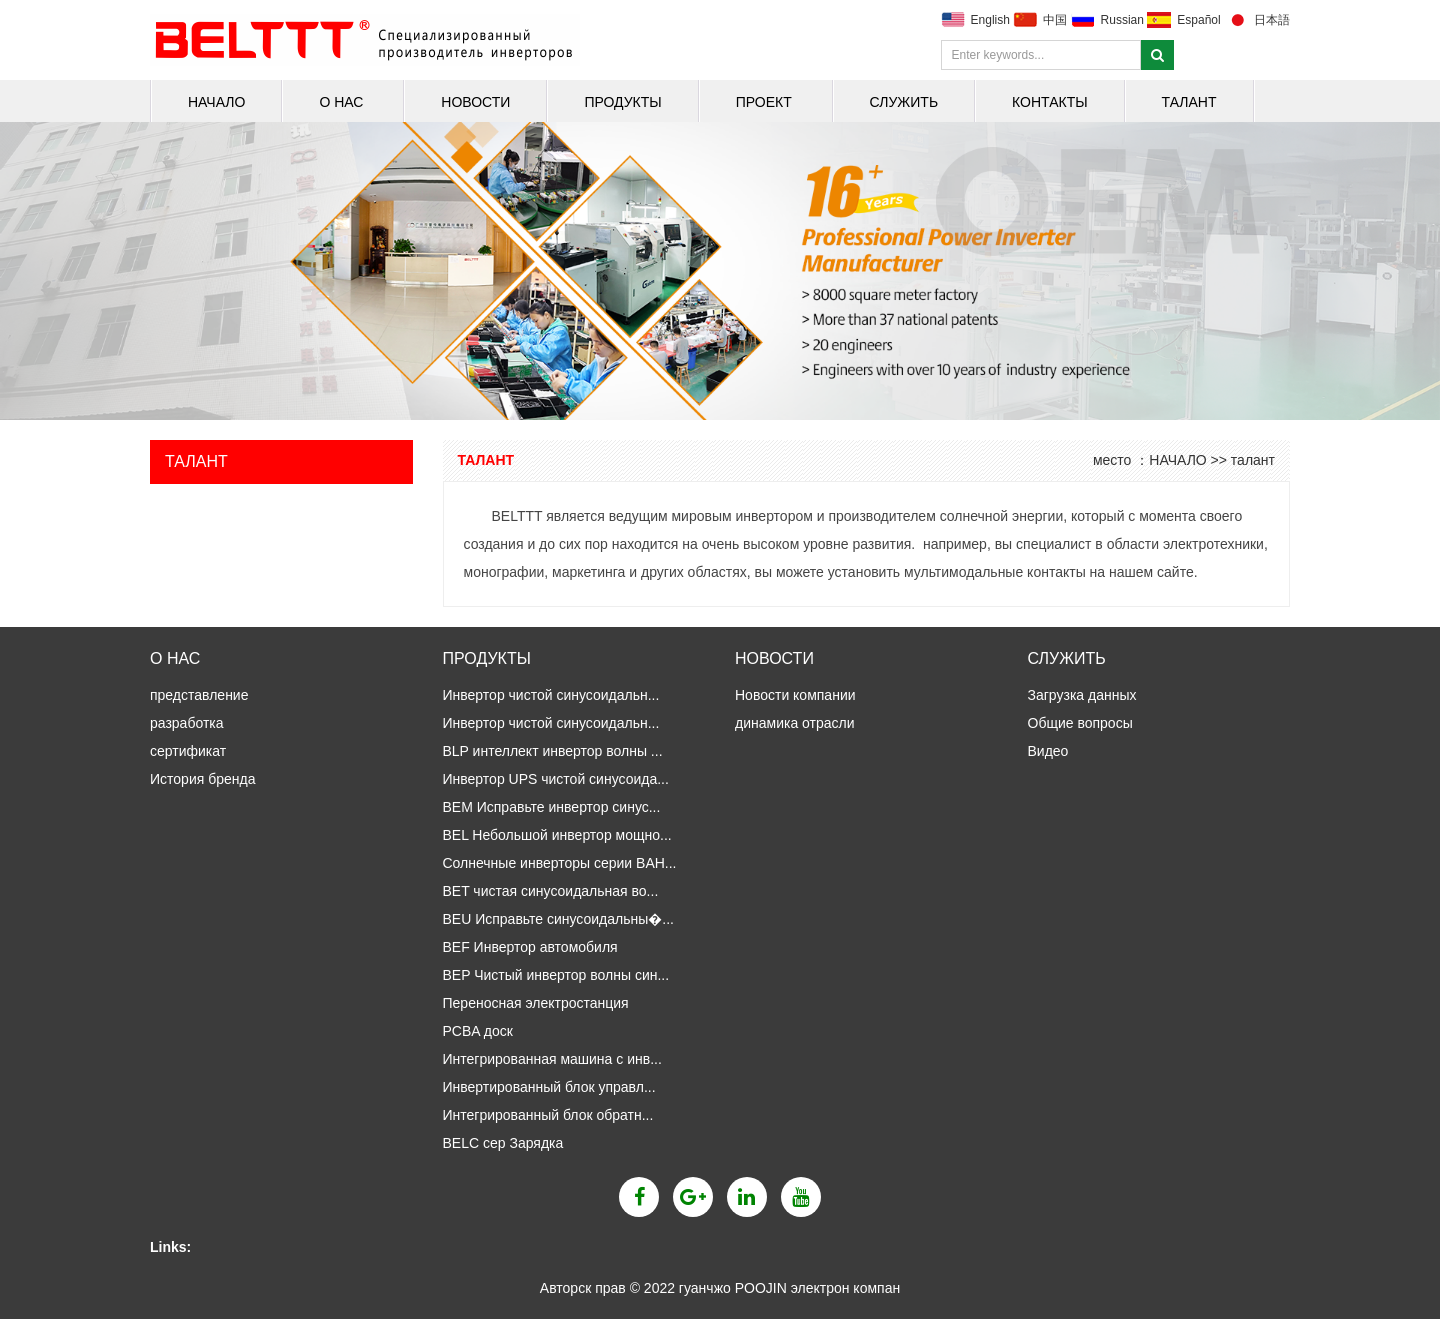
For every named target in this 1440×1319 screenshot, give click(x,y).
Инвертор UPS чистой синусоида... (556, 779)
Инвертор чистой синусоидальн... (551, 695)
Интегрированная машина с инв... (552, 1059)
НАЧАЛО (216, 102)
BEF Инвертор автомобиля (530, 947)
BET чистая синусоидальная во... (551, 891)
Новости (475, 102)
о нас (343, 102)
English (990, 20)
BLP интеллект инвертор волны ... (553, 751)
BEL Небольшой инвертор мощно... (557, 835)
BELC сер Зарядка (503, 1143)
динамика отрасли (796, 723)
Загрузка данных (1084, 695)
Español (1198, 20)
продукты (622, 102)
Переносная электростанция (536, 1003)
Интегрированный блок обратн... (548, 1115)
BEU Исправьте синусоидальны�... (559, 919)
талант (1189, 102)
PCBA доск (478, 1031)
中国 (1055, 20)
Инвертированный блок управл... (549, 1087)
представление (199, 695)
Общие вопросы (1082, 723)
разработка (187, 723)
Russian (1122, 20)
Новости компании (797, 695)
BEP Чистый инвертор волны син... (556, 975)
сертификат (188, 751)
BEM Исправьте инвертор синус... (552, 807)
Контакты (1050, 102)
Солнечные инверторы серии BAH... (560, 863)
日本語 (1272, 20)
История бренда (202, 779)
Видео (1048, 751)
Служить (904, 102)
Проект (766, 102)
